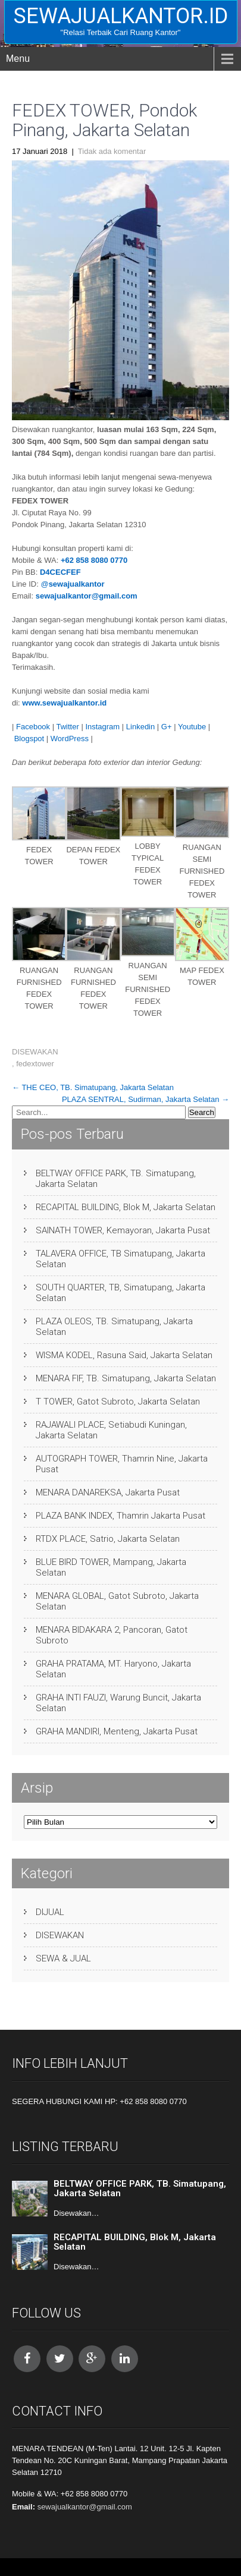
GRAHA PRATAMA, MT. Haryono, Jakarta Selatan (113, 1669)
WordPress (70, 738)
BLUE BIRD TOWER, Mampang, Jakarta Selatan (111, 1567)
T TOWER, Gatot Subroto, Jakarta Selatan (118, 1401)
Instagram (102, 726)
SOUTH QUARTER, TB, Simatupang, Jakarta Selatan (120, 1292)
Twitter (67, 726)
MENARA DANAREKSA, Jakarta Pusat (108, 1492)
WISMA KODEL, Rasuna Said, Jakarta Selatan (124, 1355)
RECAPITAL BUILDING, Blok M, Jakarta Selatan (125, 1207)
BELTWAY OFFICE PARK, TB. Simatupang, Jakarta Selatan (116, 1178)
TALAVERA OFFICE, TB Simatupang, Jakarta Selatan (120, 1259)
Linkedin (140, 726)
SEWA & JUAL (63, 1958)
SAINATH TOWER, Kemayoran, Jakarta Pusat (123, 1230)
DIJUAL (50, 1912)
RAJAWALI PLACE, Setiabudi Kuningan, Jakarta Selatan (111, 1430)
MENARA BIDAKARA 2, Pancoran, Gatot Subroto (111, 1635)
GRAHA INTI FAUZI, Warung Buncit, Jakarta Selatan (118, 1703)
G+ (166, 726)
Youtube (192, 726)
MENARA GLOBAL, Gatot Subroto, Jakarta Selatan (117, 1601)
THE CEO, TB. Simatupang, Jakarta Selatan (93, 1087)
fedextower (35, 1063)
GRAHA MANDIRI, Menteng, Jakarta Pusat (117, 1731)
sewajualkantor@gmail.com (86, 595)
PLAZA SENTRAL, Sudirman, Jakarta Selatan (145, 1099)
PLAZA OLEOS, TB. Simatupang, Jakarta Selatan (114, 1326)
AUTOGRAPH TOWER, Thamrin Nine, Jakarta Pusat (122, 1464)
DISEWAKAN (35, 1051)
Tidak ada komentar (112, 151)
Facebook (33, 726)
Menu (18, 58)
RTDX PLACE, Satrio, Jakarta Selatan (108, 1538)
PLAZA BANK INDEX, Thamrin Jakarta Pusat (120, 1515)
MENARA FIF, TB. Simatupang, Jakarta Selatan (126, 1378)
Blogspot (29, 738)
